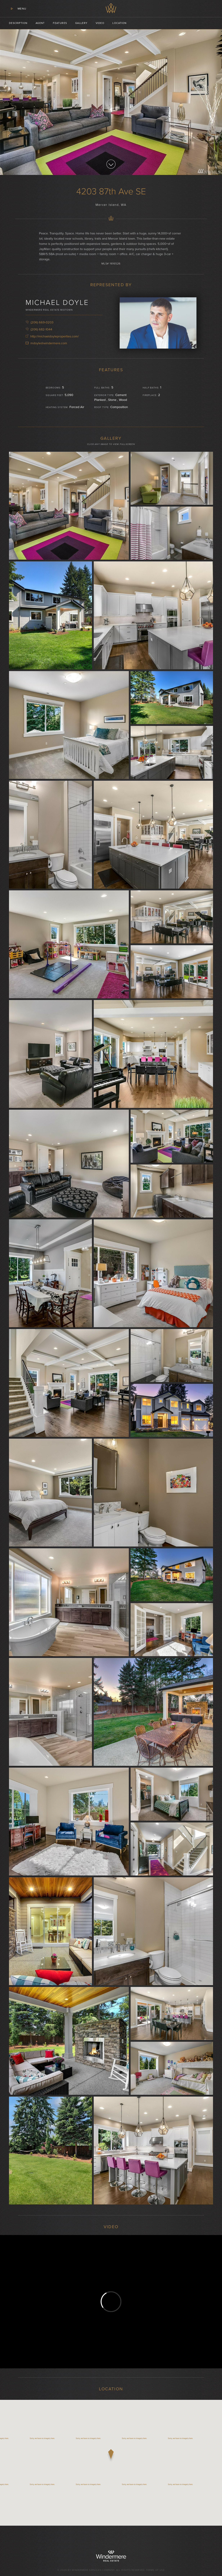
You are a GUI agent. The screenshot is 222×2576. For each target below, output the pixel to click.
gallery (81, 23)
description (18, 23)
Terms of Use (155, 2570)
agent (40, 23)
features (60, 23)
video (100, 23)
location (119, 23)
